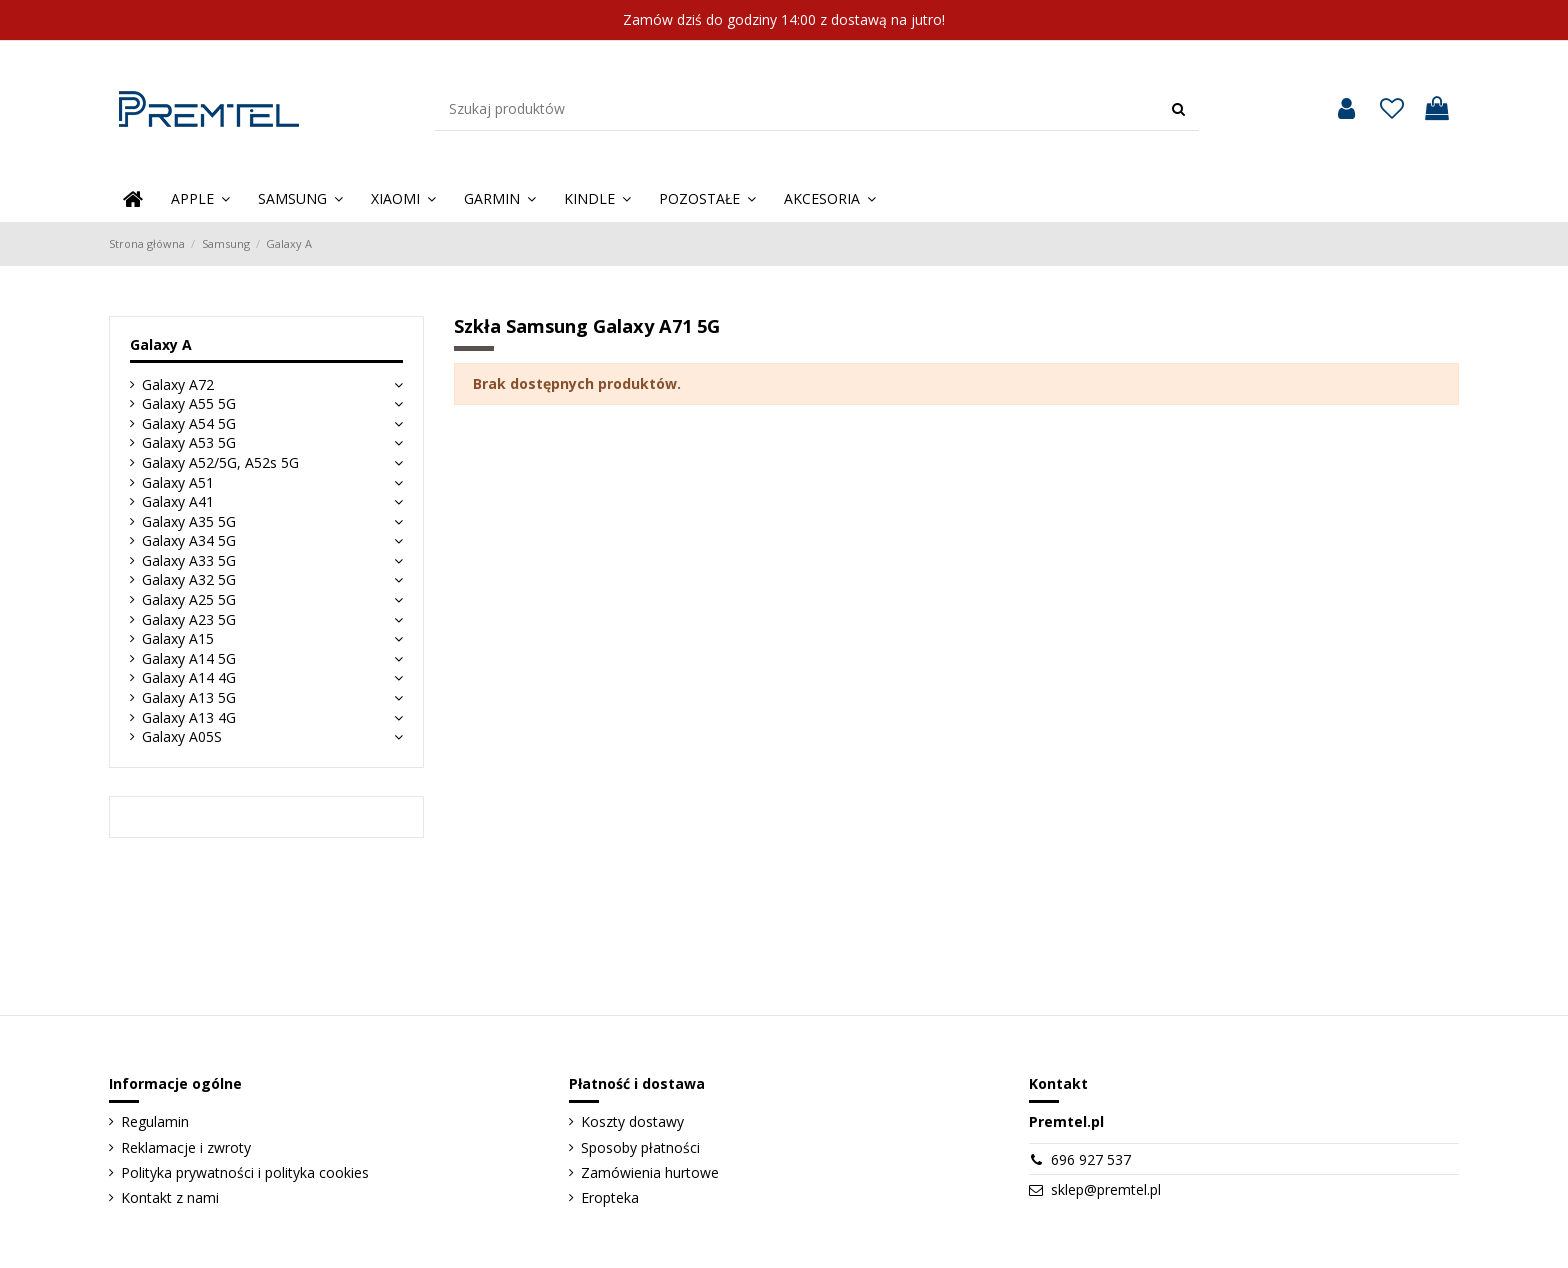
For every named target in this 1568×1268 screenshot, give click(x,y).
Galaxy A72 (178, 384)
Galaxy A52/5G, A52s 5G (220, 462)
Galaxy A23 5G (189, 619)
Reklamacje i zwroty (186, 1147)
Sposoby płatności (640, 1147)
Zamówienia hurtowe (650, 1172)
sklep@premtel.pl (1106, 1189)
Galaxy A (161, 344)
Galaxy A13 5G (189, 697)
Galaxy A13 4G (189, 717)
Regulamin (155, 1121)
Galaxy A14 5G (189, 658)
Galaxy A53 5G (189, 442)
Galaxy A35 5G (189, 521)
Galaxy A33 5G (189, 560)
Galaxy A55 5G (189, 403)
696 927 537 (1091, 1159)
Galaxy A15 (178, 638)
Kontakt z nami (170, 1197)
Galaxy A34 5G (189, 540)
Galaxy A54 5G (189, 423)
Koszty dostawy (632, 1121)
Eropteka (610, 1197)
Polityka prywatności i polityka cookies (245, 1172)
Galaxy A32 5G (189, 579)
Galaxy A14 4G (189, 677)
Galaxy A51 (178, 482)
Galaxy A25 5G (189, 599)
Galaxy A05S (182, 736)
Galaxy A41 (178, 501)
